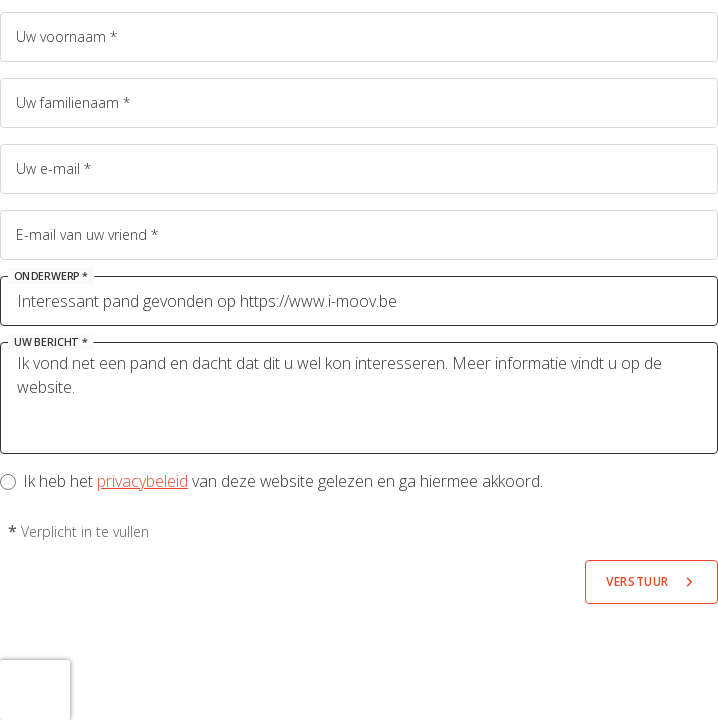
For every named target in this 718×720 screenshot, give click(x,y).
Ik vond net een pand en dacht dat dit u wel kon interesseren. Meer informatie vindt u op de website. (359, 398)
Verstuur (637, 581)
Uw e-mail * (53, 168)
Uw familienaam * (73, 102)
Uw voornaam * (66, 36)
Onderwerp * (51, 276)
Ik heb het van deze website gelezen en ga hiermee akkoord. (283, 481)
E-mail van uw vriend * (87, 234)
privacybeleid (142, 481)
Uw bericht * (51, 342)
